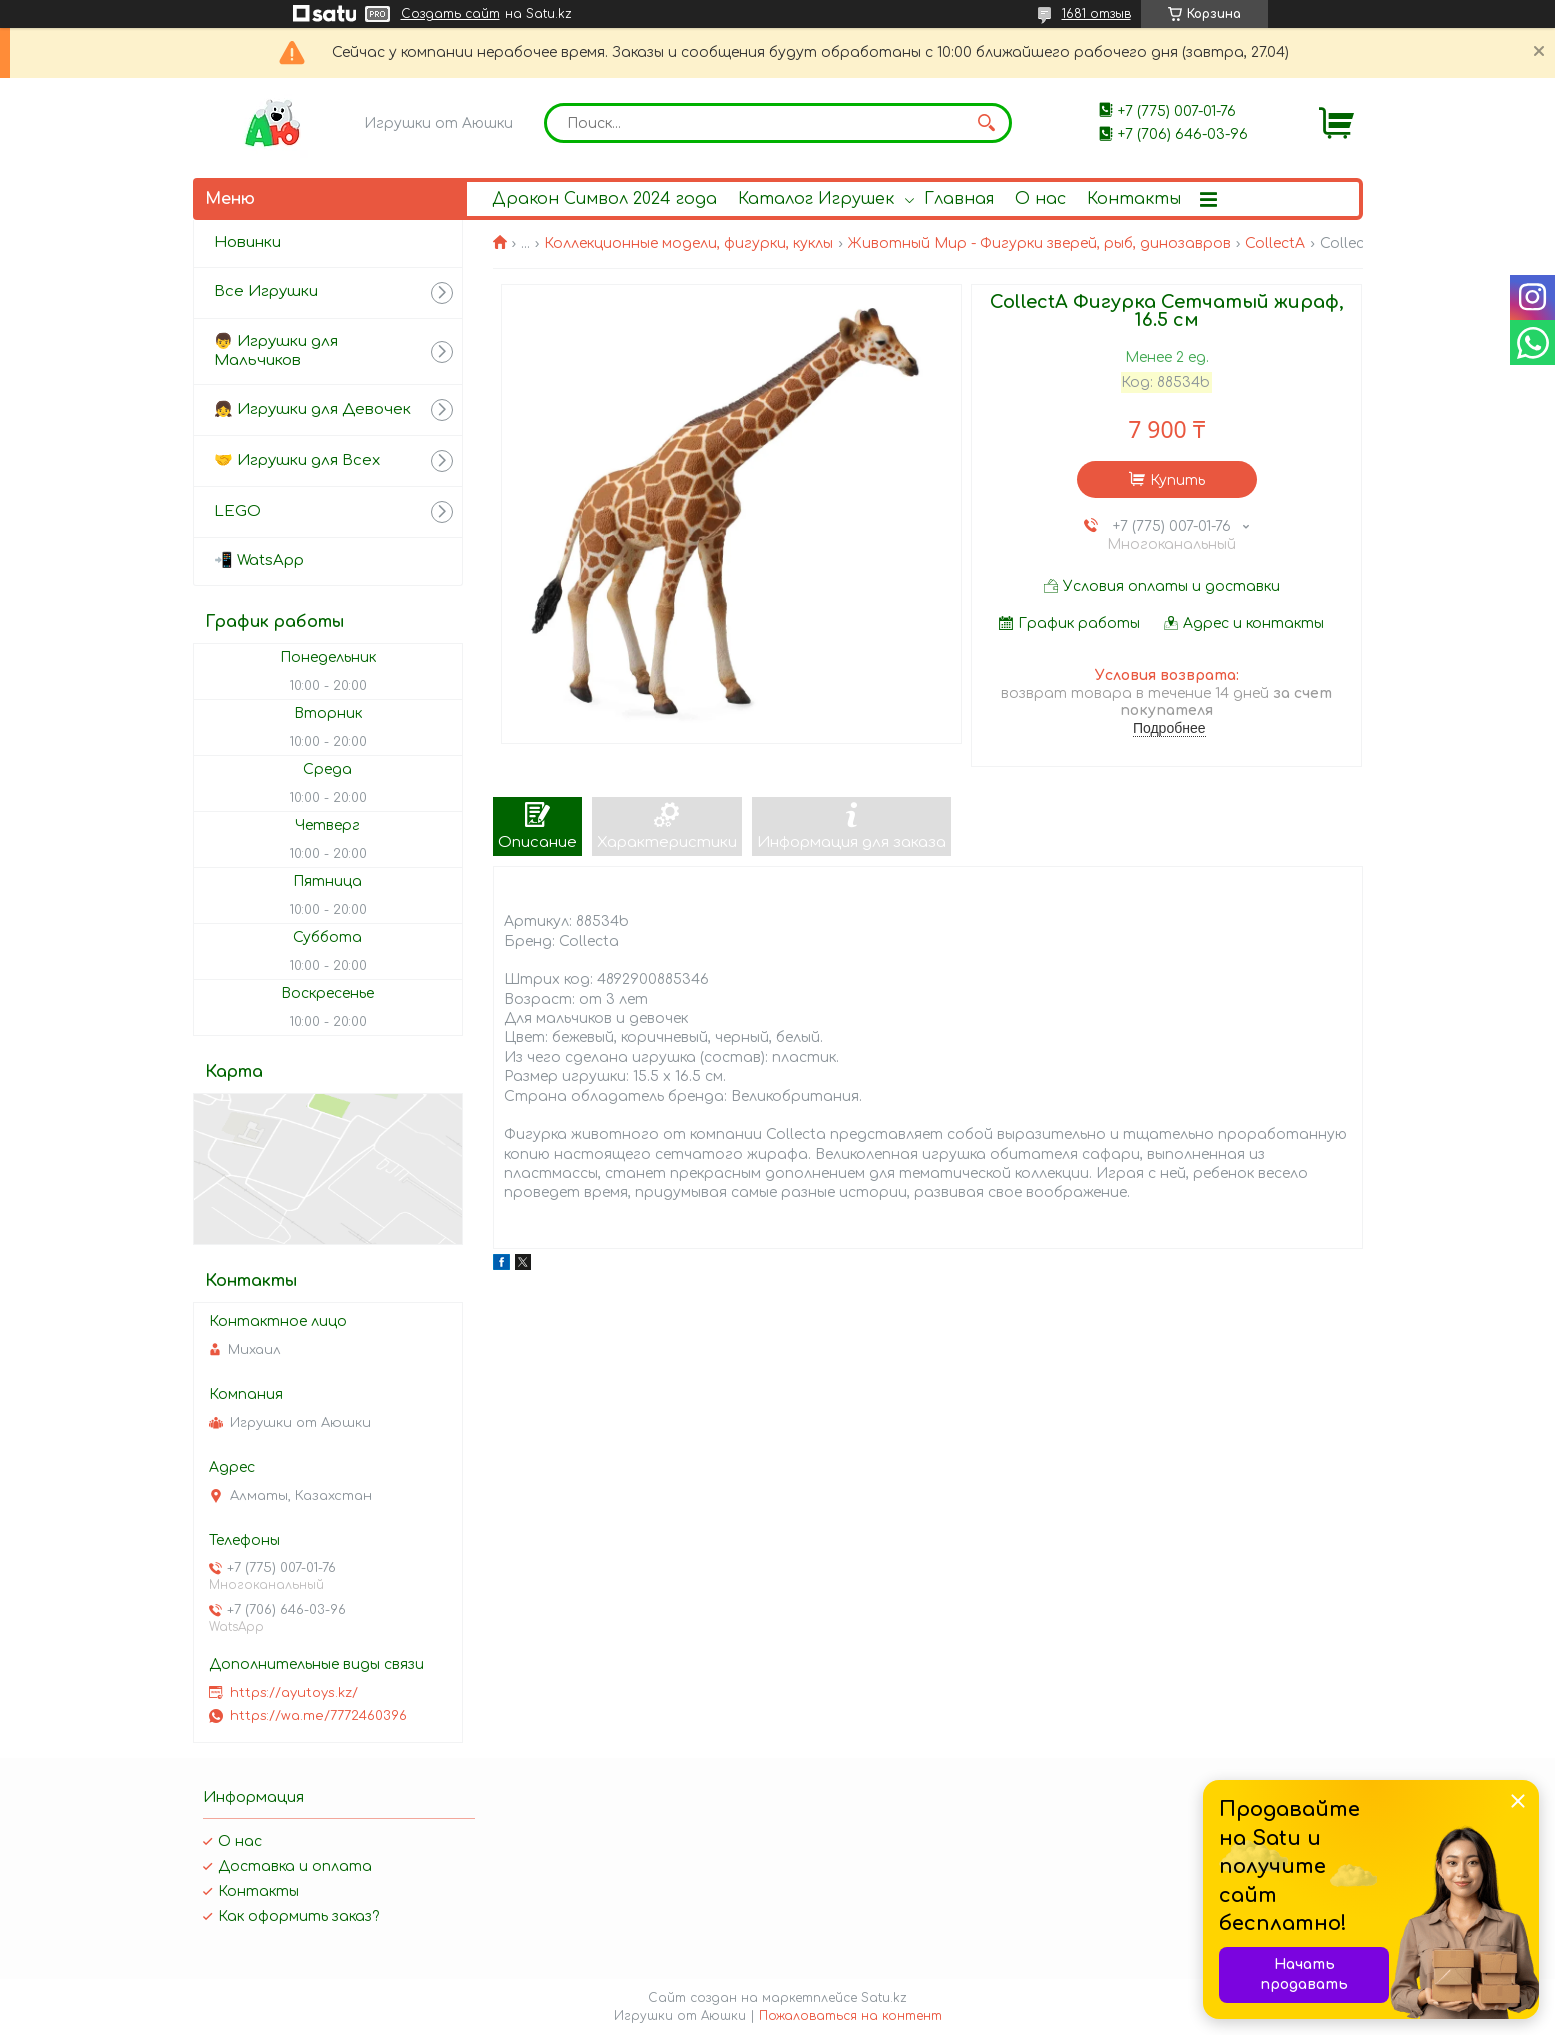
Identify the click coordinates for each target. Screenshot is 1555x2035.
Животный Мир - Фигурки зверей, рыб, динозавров (1039, 243)
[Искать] (987, 123)
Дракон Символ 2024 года (604, 199)
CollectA (1275, 243)
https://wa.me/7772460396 (318, 1716)
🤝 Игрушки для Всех (297, 460)
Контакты (1134, 199)
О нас (1040, 199)
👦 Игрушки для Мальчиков (276, 351)
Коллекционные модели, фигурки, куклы (688, 243)
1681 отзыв (1096, 14)
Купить (1177, 480)
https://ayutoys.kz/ (294, 1693)
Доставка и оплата (295, 1866)
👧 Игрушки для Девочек (312, 409)
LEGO (237, 511)
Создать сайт (450, 14)
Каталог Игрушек (816, 199)
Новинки (247, 242)
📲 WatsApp (259, 560)
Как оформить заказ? (298, 1916)
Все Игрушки (266, 291)
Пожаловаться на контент (850, 2016)
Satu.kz (884, 1998)
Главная (959, 199)
